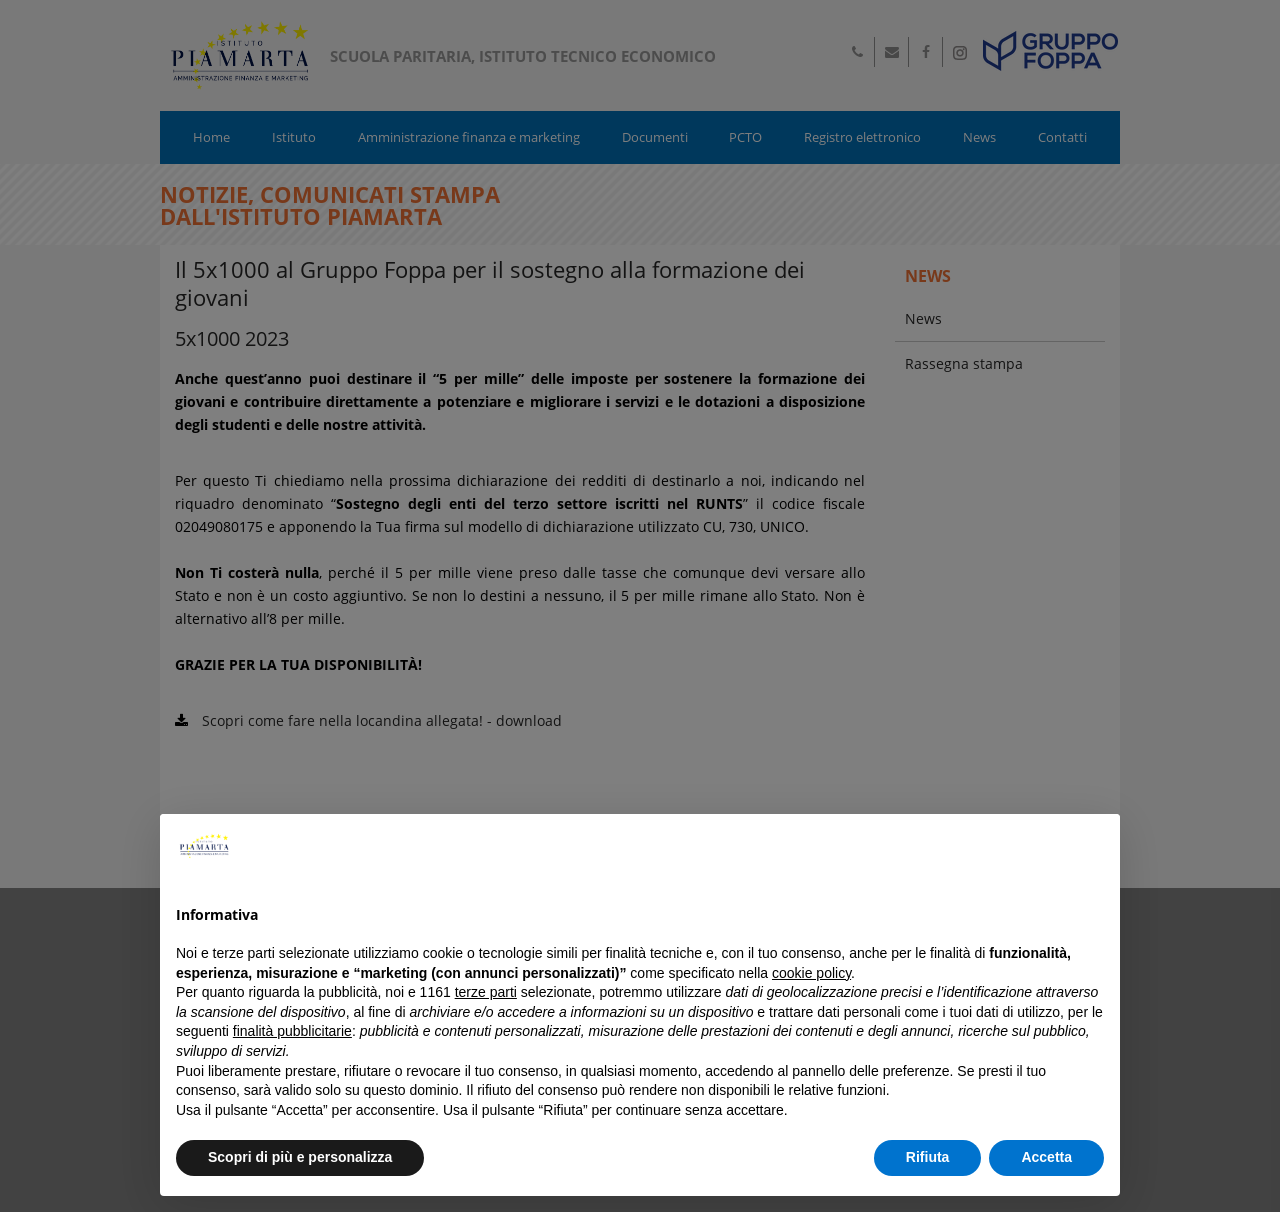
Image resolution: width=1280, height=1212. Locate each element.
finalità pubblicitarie (292, 1031)
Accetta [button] (1046, 1157)
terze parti (486, 992)
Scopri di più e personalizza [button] (300, 1157)
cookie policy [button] (811, 973)
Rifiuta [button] (928, 1157)
